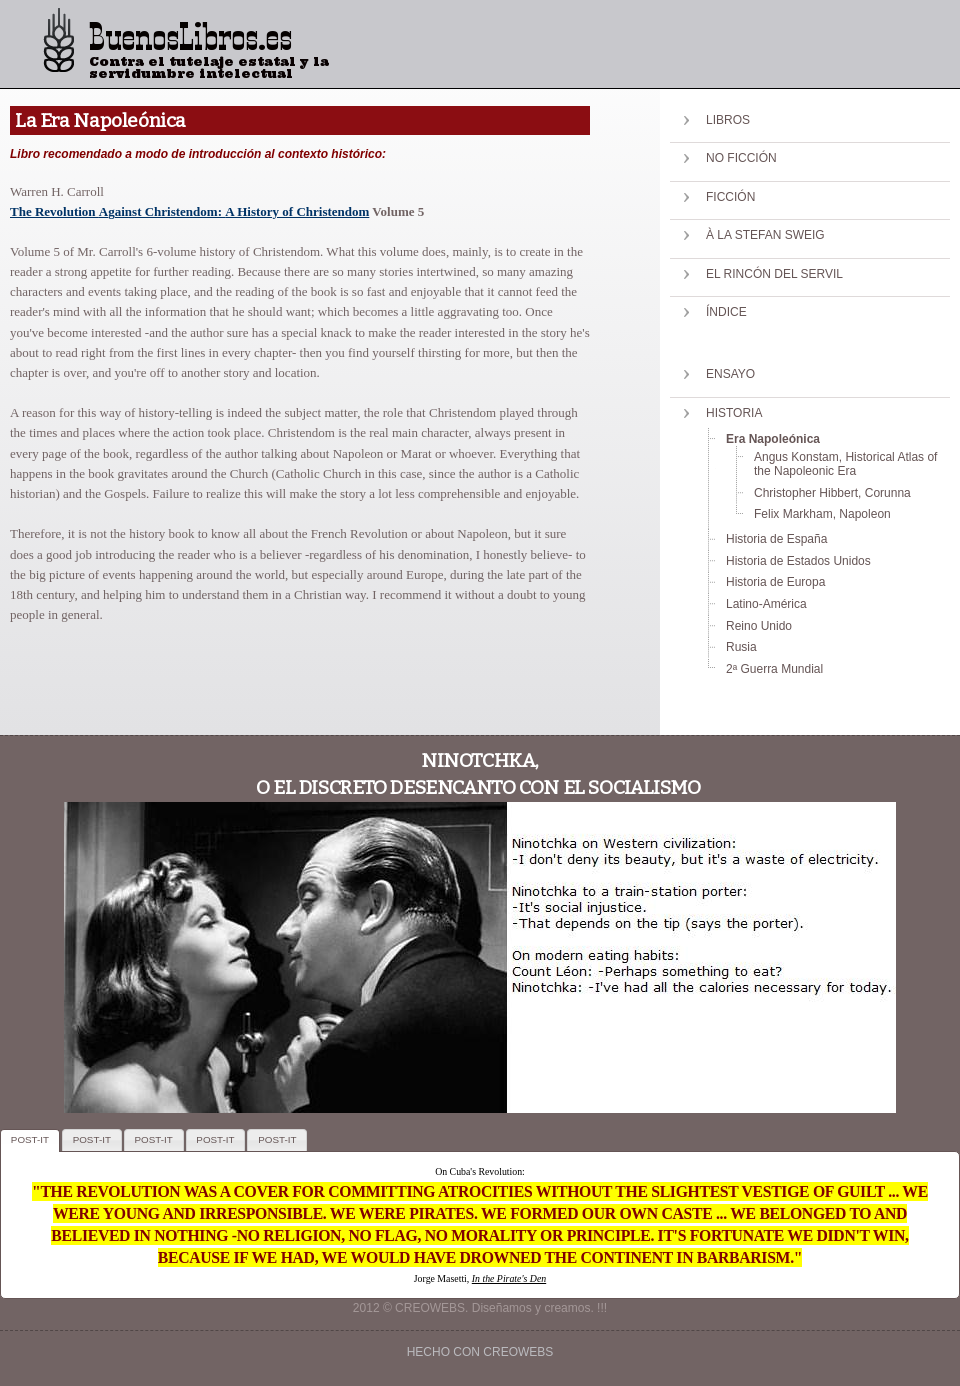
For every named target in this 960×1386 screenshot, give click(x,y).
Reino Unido (759, 626)
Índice (726, 312)
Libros (728, 120)
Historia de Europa (775, 582)
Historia (734, 413)
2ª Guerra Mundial (774, 669)
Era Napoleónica (773, 439)
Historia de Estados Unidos (798, 561)
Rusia (741, 647)
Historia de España (776, 539)
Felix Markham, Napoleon (822, 514)
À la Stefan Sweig (765, 235)
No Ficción (741, 158)
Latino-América (766, 604)
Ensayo (730, 374)
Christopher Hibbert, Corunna (832, 493)
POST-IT (30, 1139)
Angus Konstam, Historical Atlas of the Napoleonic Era (845, 464)
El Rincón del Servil (774, 274)
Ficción (730, 197)
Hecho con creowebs (480, 1352)
